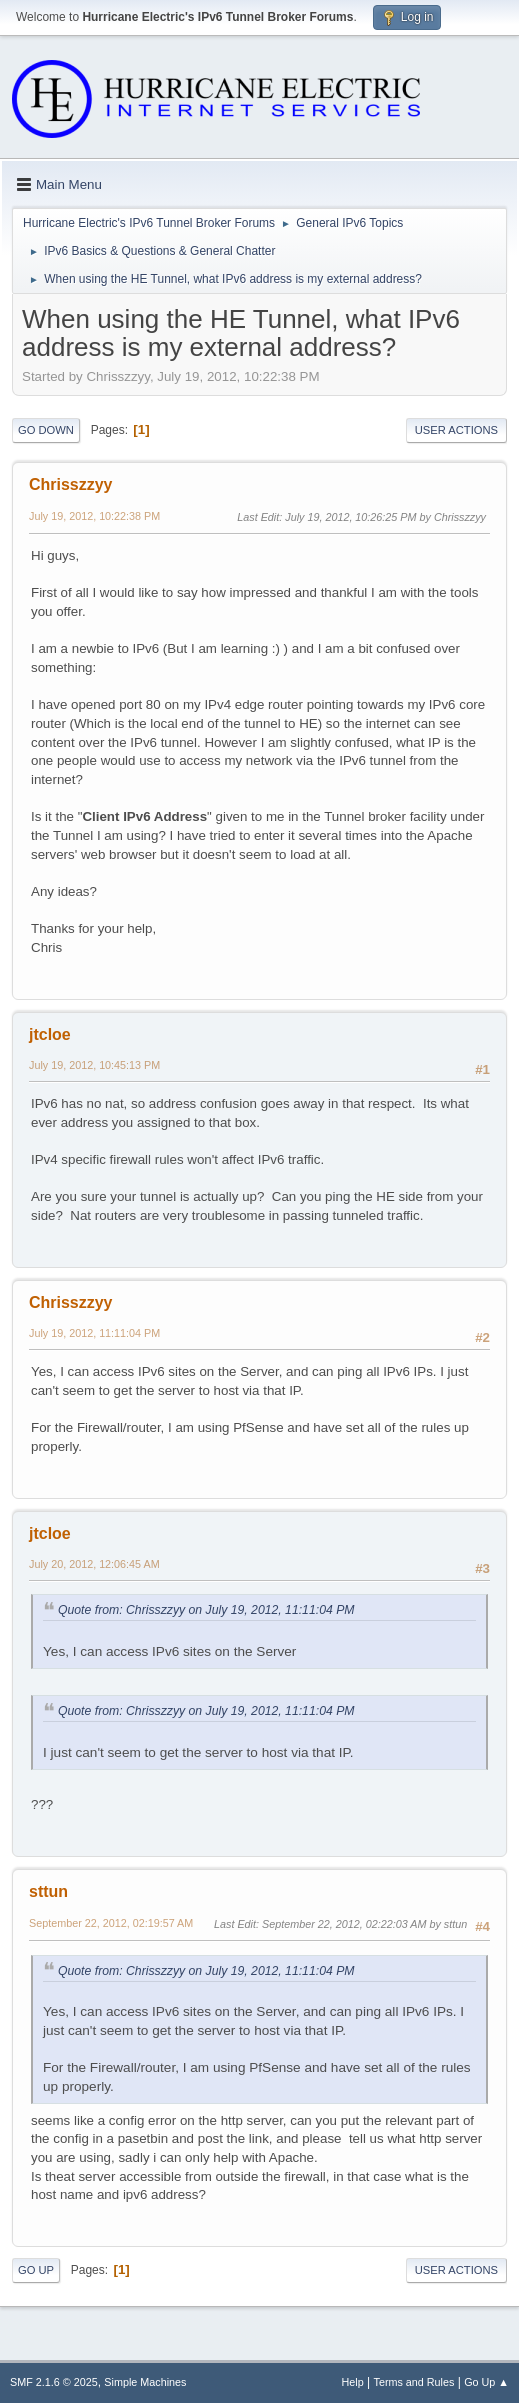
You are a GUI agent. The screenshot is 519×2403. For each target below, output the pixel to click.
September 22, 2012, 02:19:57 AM (111, 1923)
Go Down (46, 430)
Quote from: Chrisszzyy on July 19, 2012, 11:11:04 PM (206, 1610)
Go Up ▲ (486, 2382)
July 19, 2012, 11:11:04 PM (94, 1333)
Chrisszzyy (71, 484)
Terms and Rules (414, 2382)
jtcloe (50, 1034)
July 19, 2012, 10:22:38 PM (94, 516)
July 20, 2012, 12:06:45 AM (94, 1564)
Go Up (36, 2270)
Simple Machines (145, 2382)
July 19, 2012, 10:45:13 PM (94, 1065)
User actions (456, 430)
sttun (48, 1891)
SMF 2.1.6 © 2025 (54, 2382)
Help (353, 2382)
